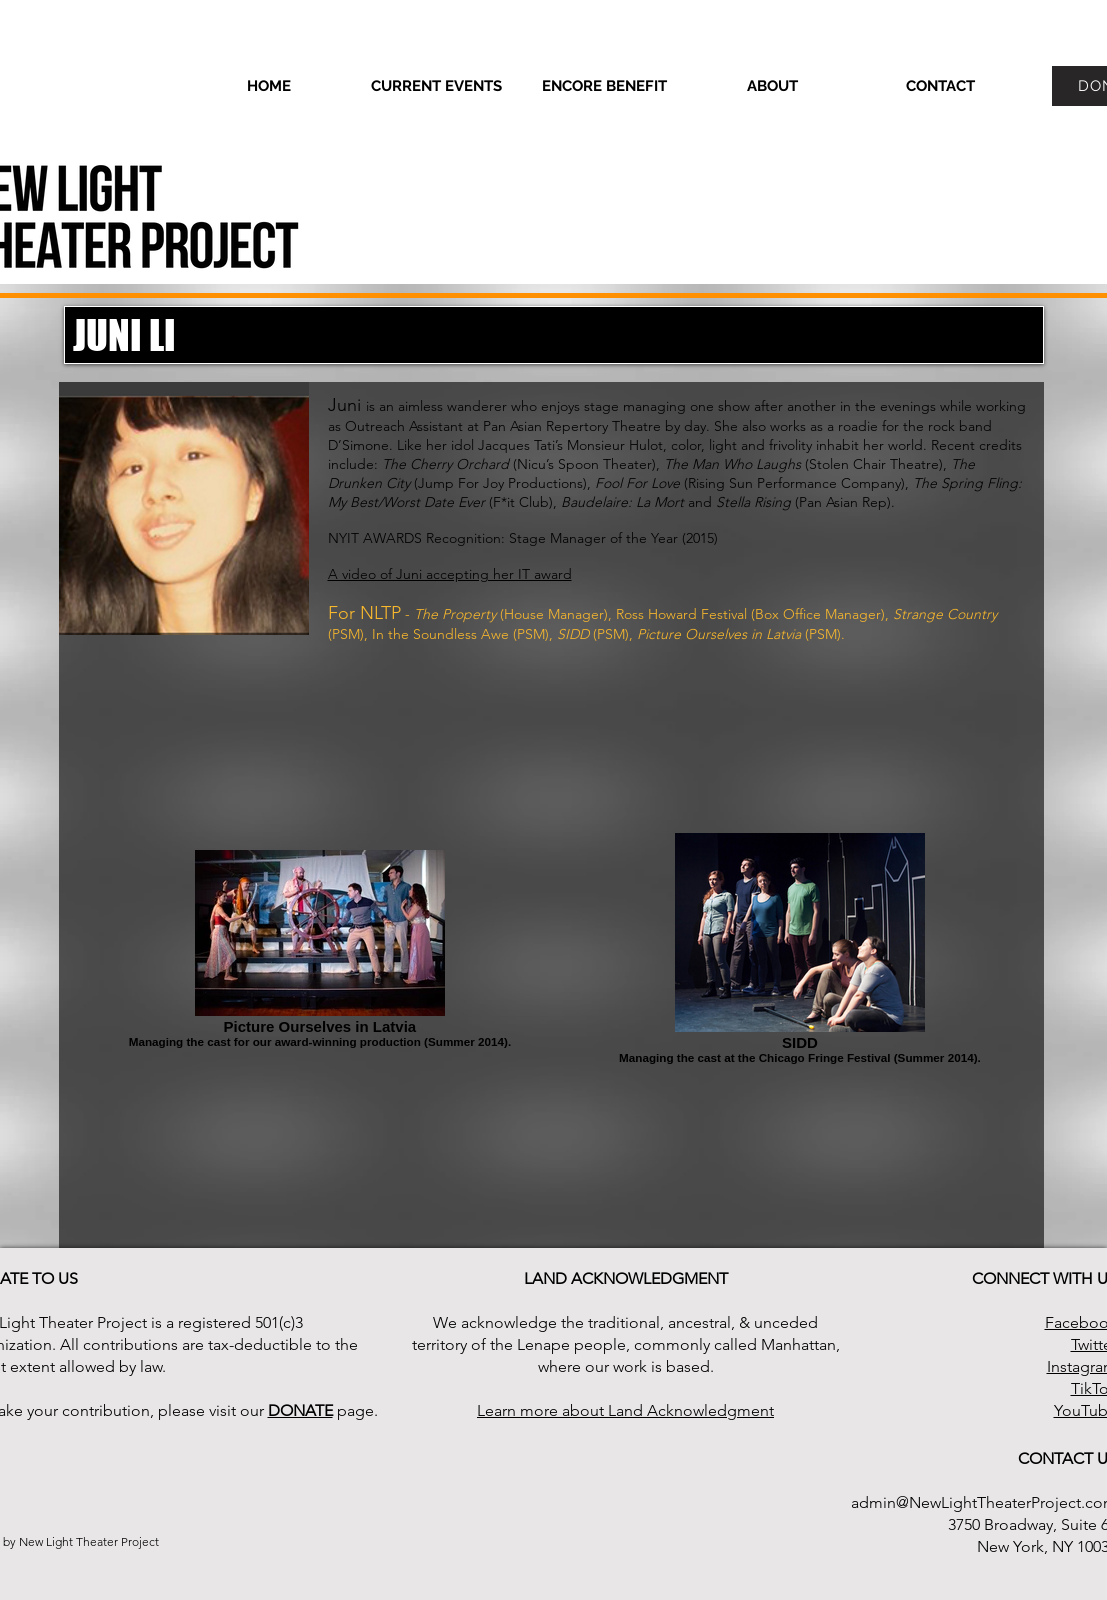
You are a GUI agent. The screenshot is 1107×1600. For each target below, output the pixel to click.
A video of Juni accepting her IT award (450, 574)
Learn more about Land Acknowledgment (625, 1410)
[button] (773, 86)
